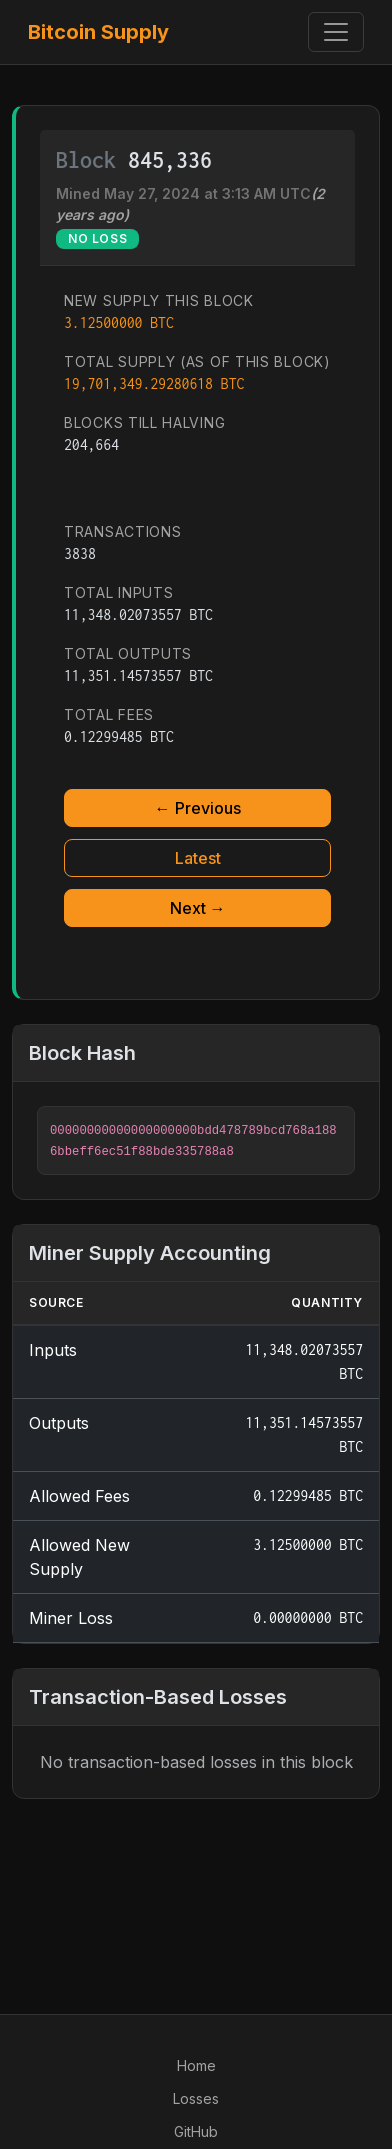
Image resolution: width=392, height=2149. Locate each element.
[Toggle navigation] (336, 32)
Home (196, 2065)
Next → (198, 908)
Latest (198, 858)
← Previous (198, 808)
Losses (196, 2098)
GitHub (196, 2131)
